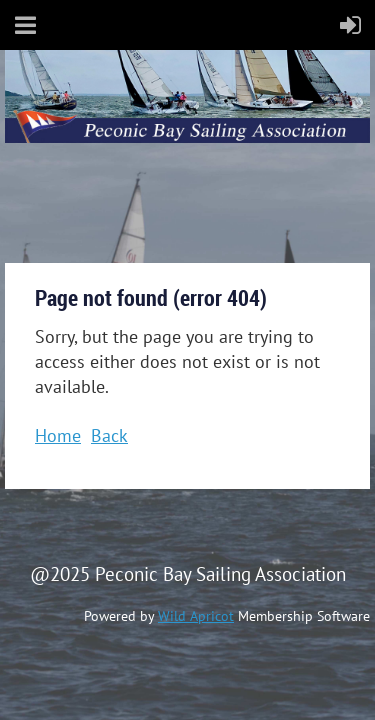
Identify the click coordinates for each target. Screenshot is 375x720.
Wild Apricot (196, 616)
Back (109, 435)
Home (58, 435)
